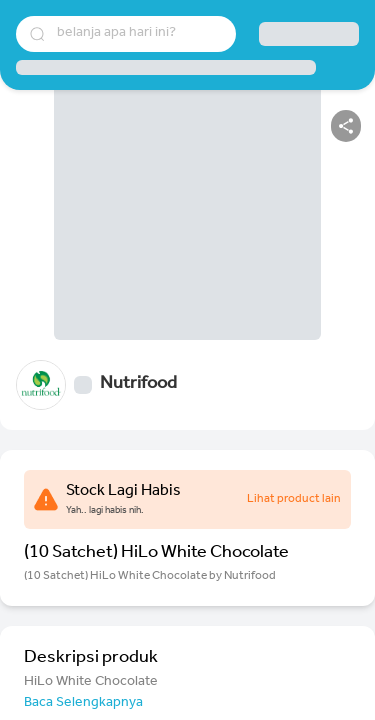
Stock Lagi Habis (123, 492)
